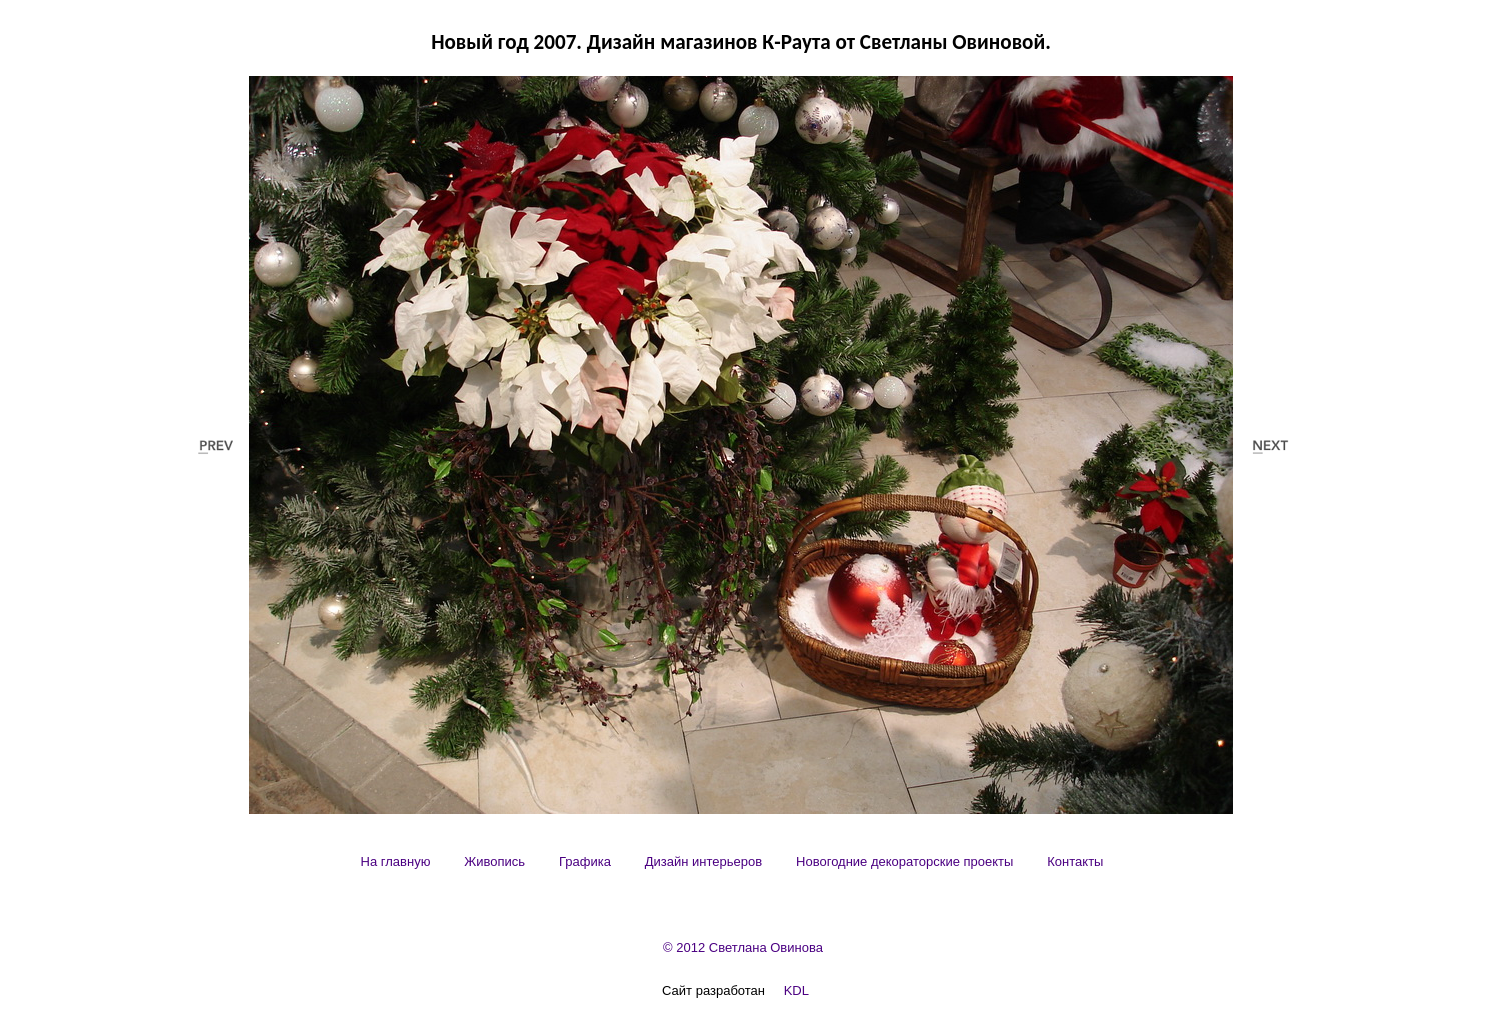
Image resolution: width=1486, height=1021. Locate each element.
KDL (796, 990)
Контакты (1075, 861)
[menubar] (732, 861)
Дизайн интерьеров (703, 861)
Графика (585, 861)
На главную (396, 861)
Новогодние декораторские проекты (904, 861)
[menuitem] (396, 861)
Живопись (494, 861)
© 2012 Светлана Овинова (743, 947)
